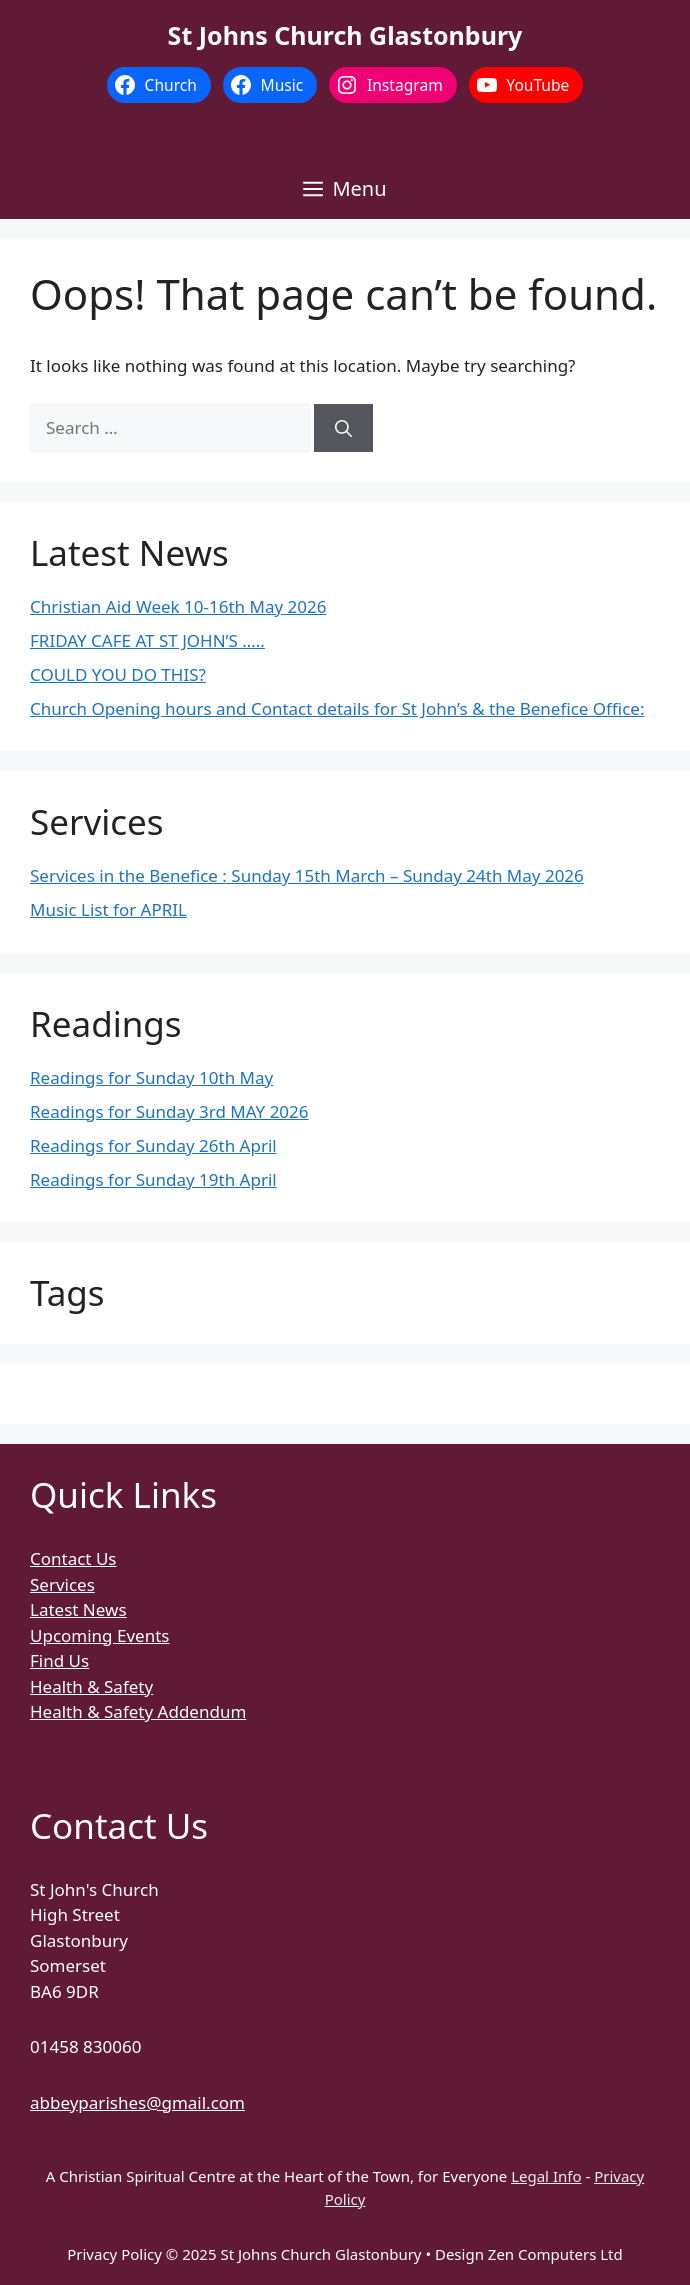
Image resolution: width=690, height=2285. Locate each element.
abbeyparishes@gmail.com (137, 2102)
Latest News (78, 1609)
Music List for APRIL (108, 909)
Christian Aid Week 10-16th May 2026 (178, 606)
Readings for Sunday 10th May (151, 1077)
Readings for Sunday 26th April (153, 1145)
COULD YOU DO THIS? (118, 674)
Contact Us (73, 1558)
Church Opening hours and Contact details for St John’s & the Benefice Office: (337, 708)
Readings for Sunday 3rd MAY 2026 (169, 1111)
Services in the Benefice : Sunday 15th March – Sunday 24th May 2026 (307, 875)
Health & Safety (91, 1686)
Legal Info (546, 2176)
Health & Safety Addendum (138, 1711)
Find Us (59, 1660)
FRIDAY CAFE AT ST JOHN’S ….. (147, 640)
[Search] (343, 428)
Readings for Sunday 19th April (153, 1179)
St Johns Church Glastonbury (345, 35)
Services (62, 1584)
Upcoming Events (99, 1635)
